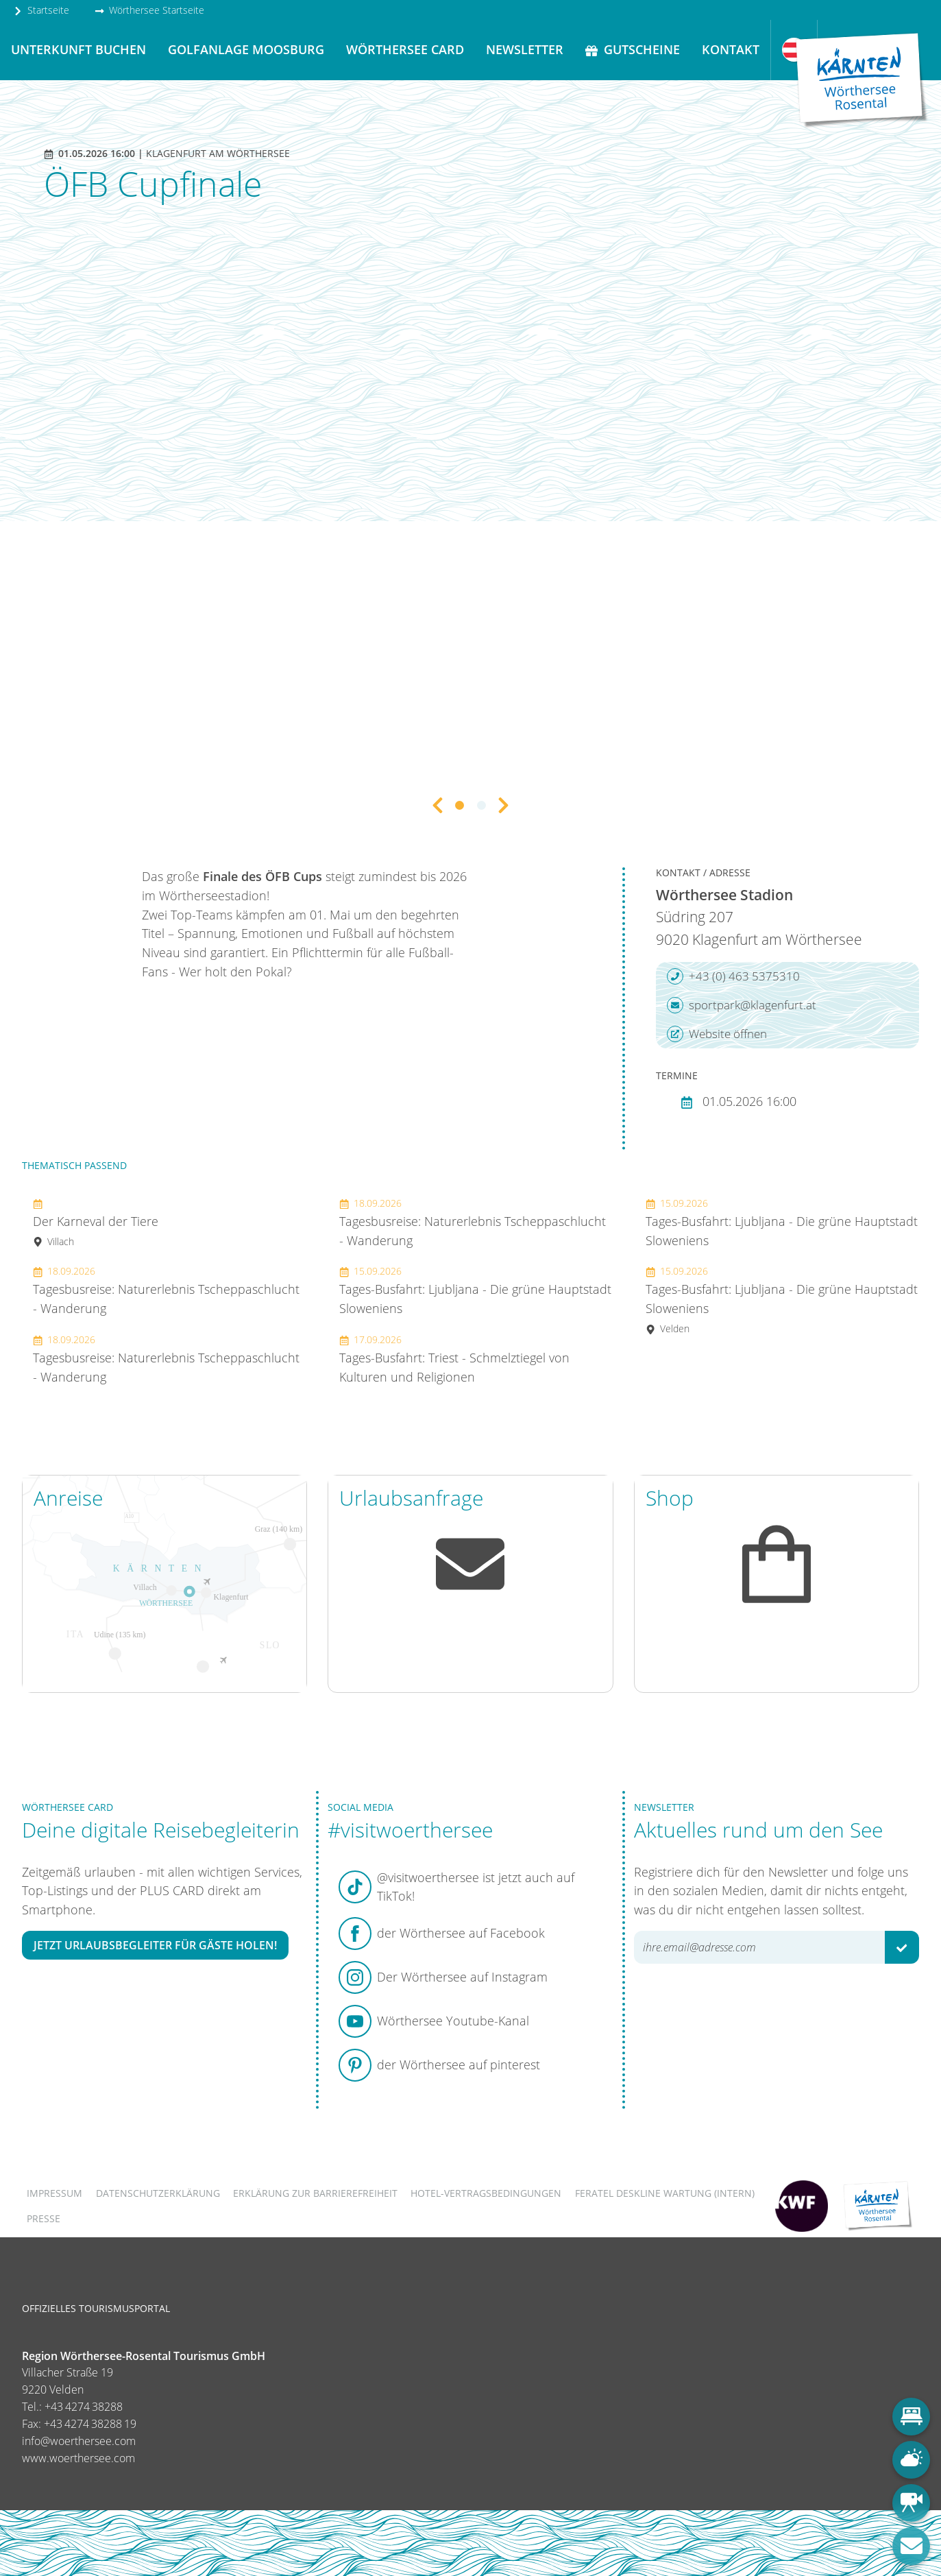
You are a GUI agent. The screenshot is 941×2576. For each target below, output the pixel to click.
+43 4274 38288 (84, 2406)
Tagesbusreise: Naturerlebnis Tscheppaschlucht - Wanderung (166, 1290)
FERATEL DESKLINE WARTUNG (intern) (665, 2193)
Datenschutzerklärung (158, 2193)
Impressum (54, 2193)
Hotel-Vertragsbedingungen (486, 2193)
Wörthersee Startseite (149, 9)
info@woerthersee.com (79, 2440)
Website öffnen (717, 1034)
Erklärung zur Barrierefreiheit (315, 2193)
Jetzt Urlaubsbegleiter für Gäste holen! (155, 1945)
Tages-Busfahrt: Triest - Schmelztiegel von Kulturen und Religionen (454, 1359)
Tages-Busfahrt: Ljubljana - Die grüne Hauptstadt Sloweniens (475, 1290)
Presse (43, 2218)
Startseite (41, 9)
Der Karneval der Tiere (95, 1222)
